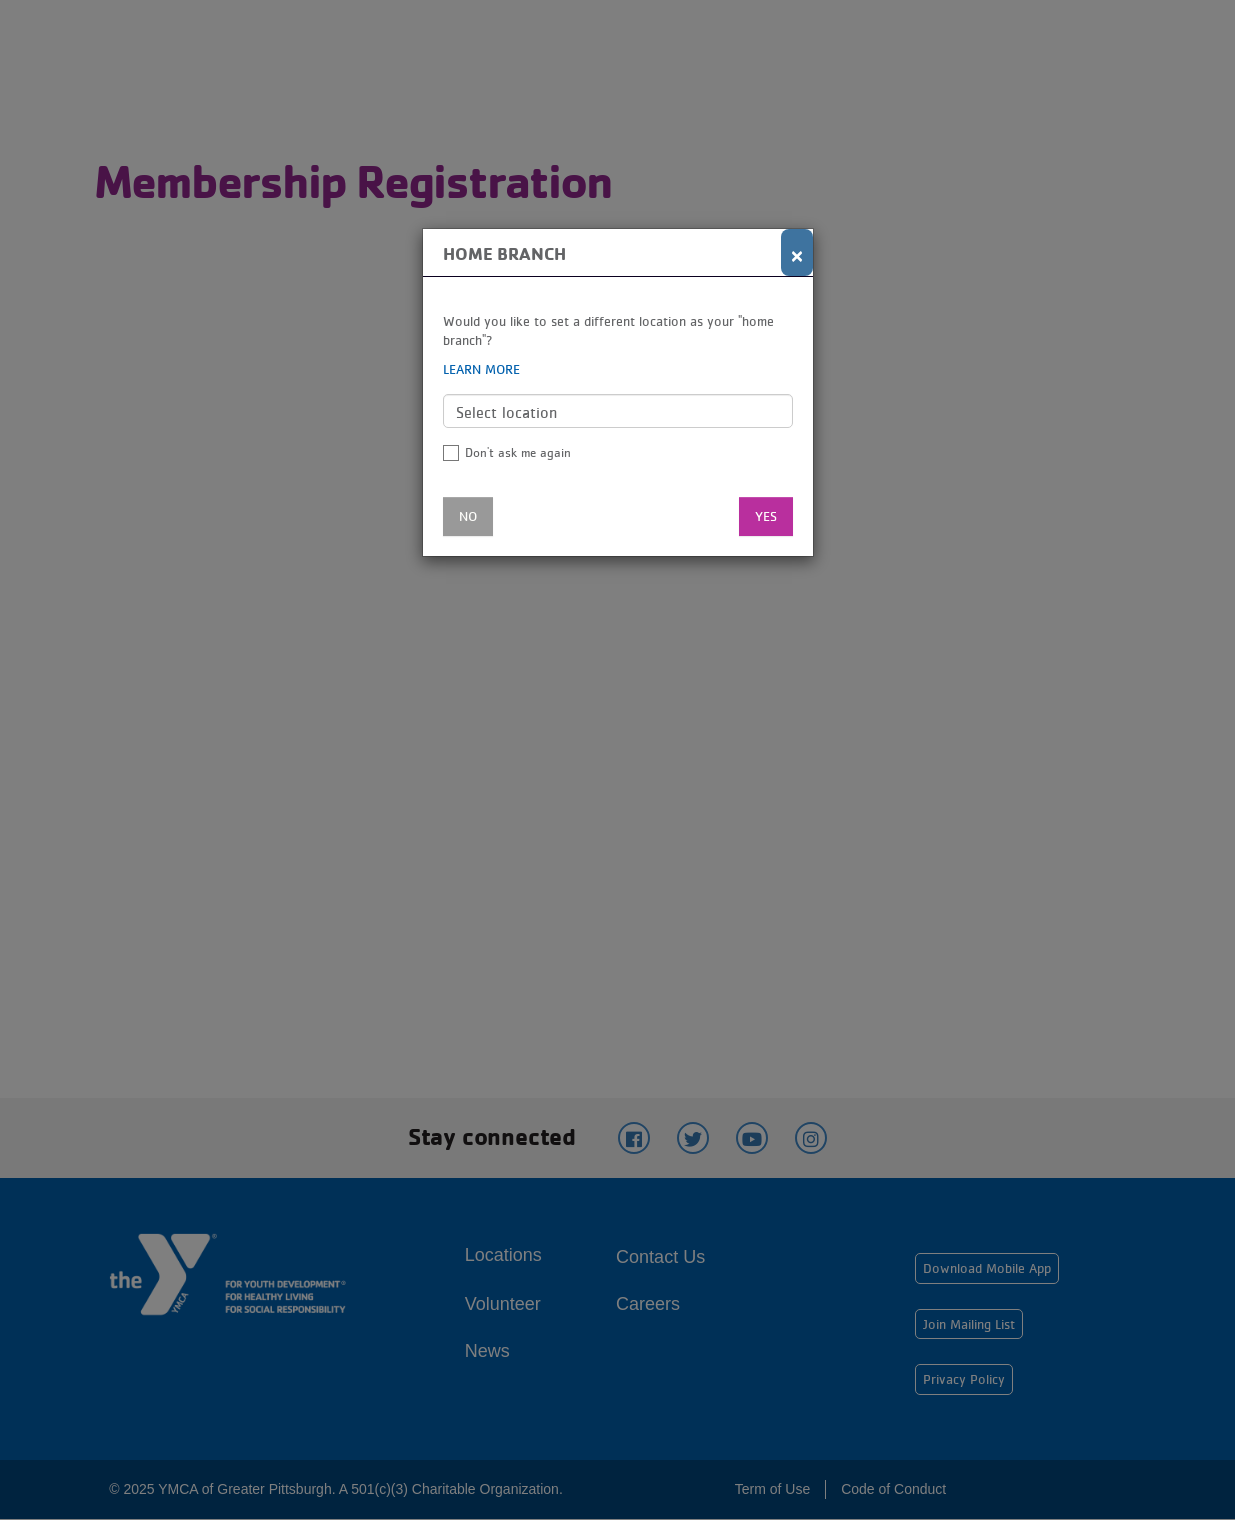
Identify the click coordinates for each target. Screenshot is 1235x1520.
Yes (766, 516)
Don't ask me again (518, 452)
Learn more (481, 369)
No (468, 516)
